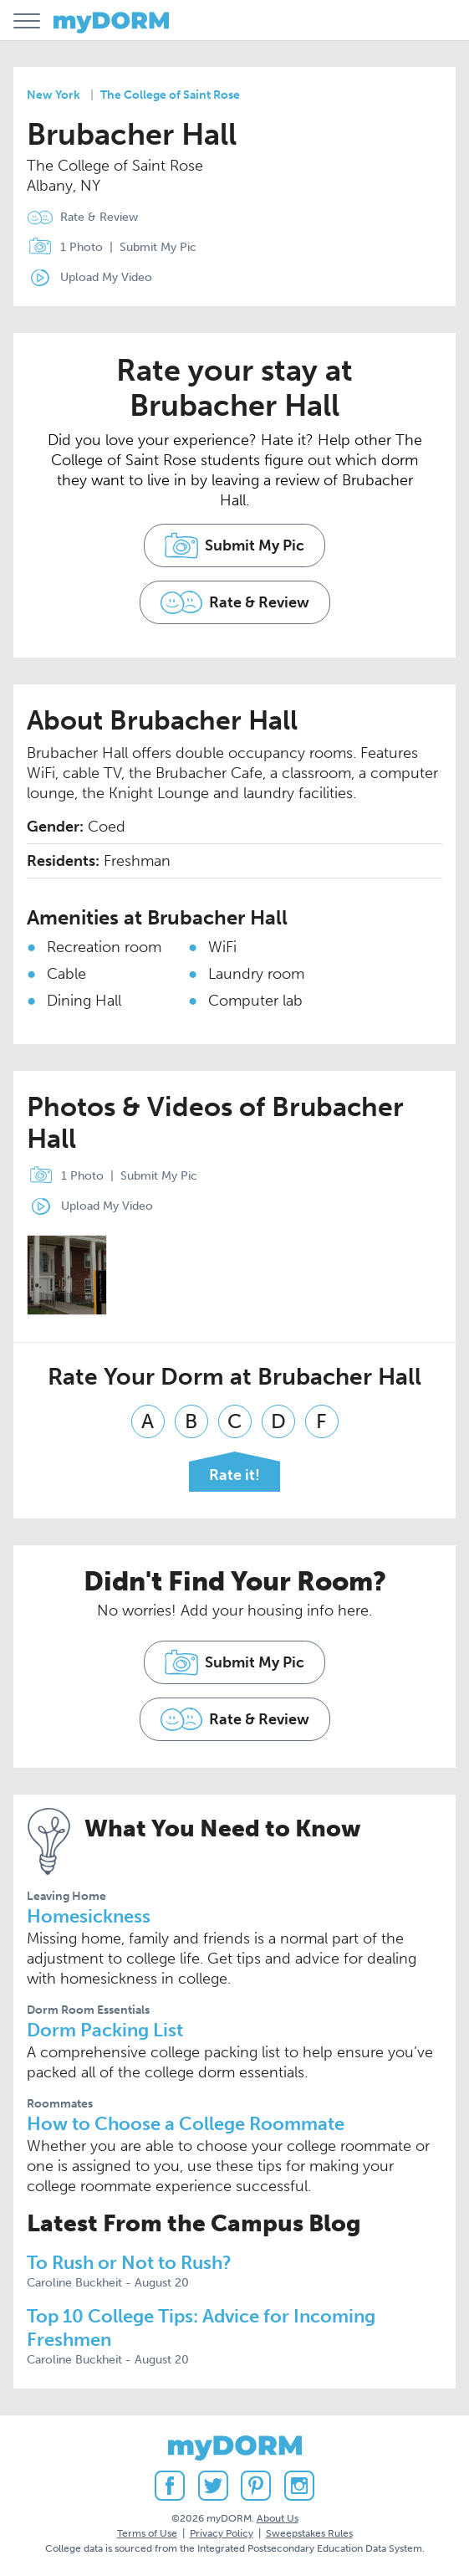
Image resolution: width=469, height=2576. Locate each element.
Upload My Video (106, 277)
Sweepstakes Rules (309, 2533)
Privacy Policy (221, 2533)
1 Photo (61, 247)
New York (53, 95)
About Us (277, 2518)
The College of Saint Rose (170, 95)
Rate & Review (99, 217)
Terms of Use (147, 2533)
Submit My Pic (158, 247)
